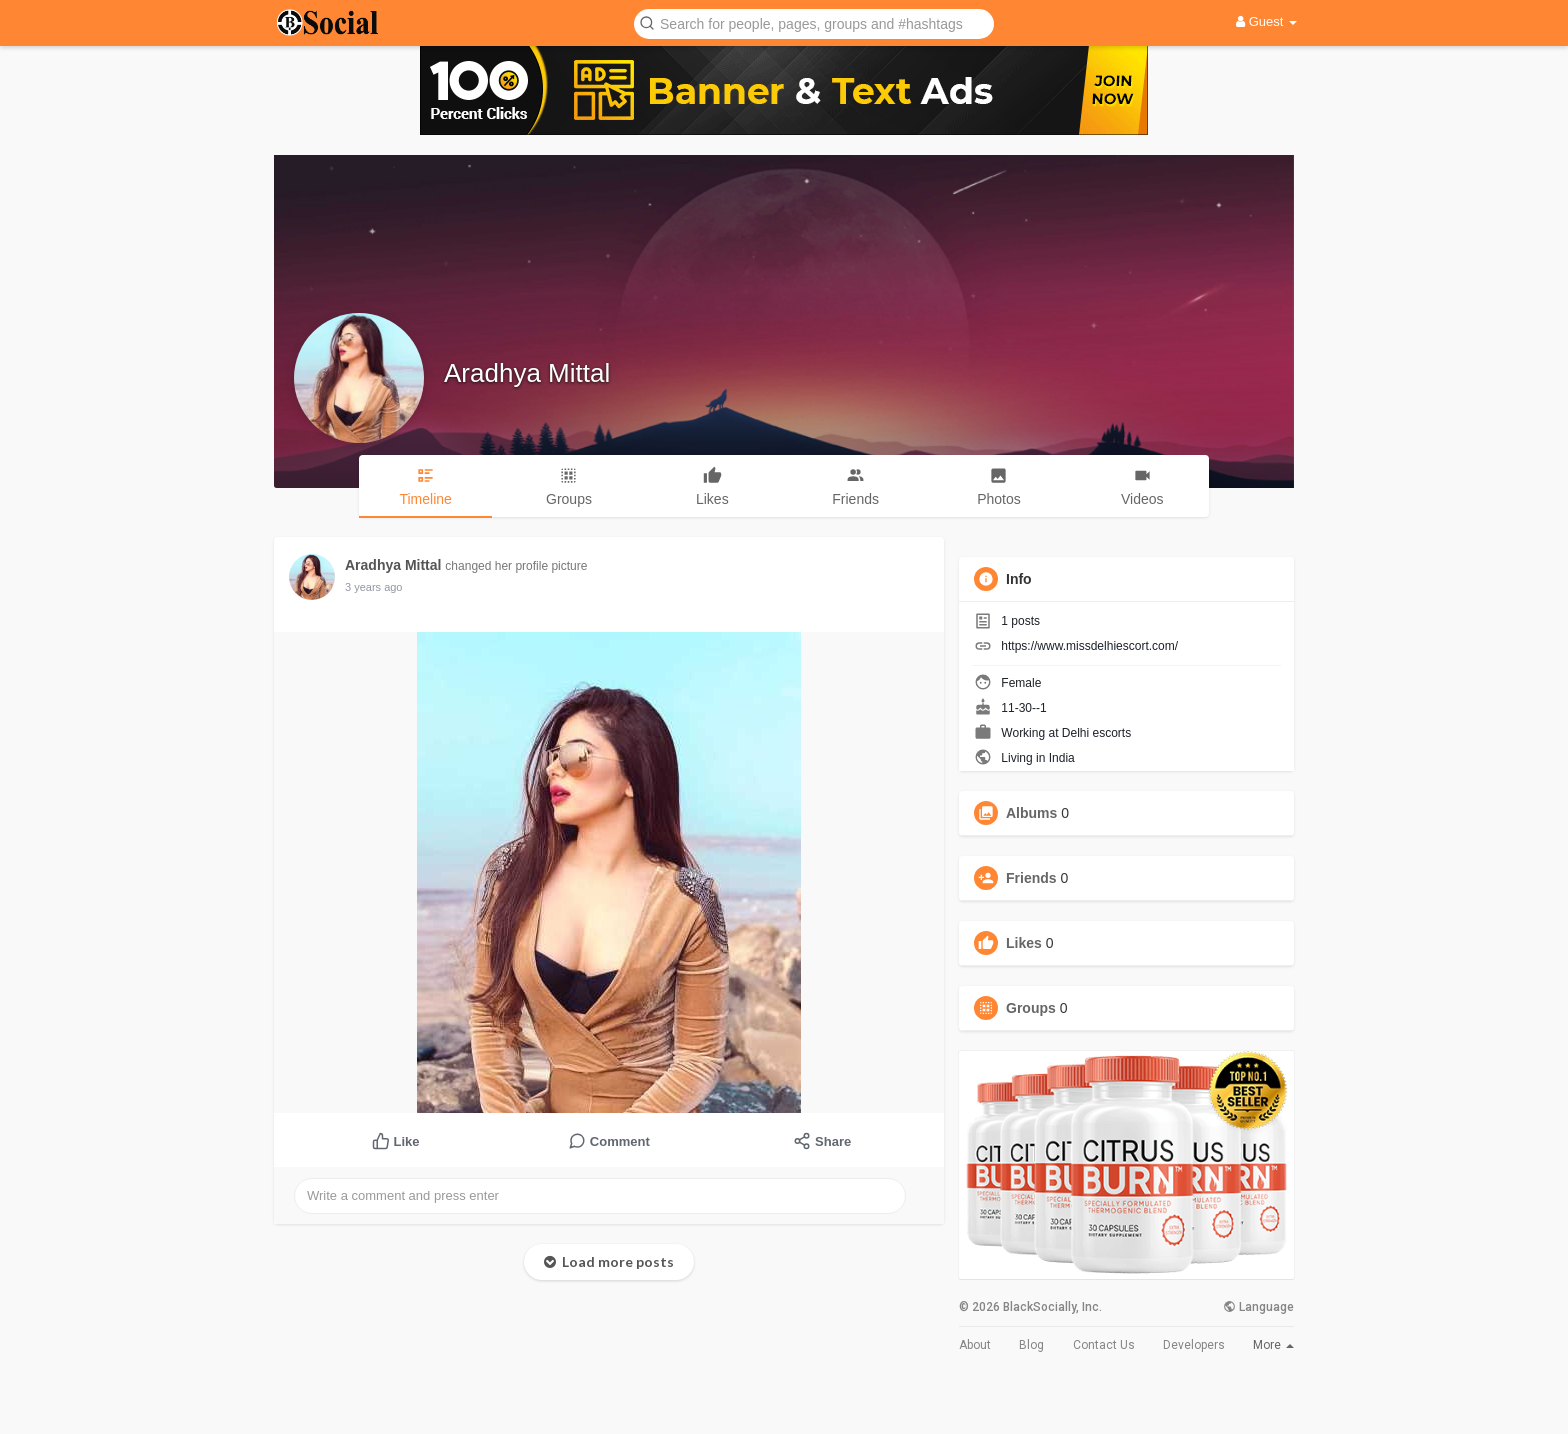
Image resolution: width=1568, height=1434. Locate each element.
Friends (1031, 878)
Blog (1031, 1345)
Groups (1031, 1008)
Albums (1031, 813)
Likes (1024, 943)
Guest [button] (1266, 21)
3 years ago (373, 587)
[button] (814, 22)
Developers (1194, 1345)
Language (1258, 1307)
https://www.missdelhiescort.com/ (1089, 646)
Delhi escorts (1096, 733)
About (975, 1345)
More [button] (1273, 1345)
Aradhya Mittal (527, 373)
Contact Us (1104, 1345)
